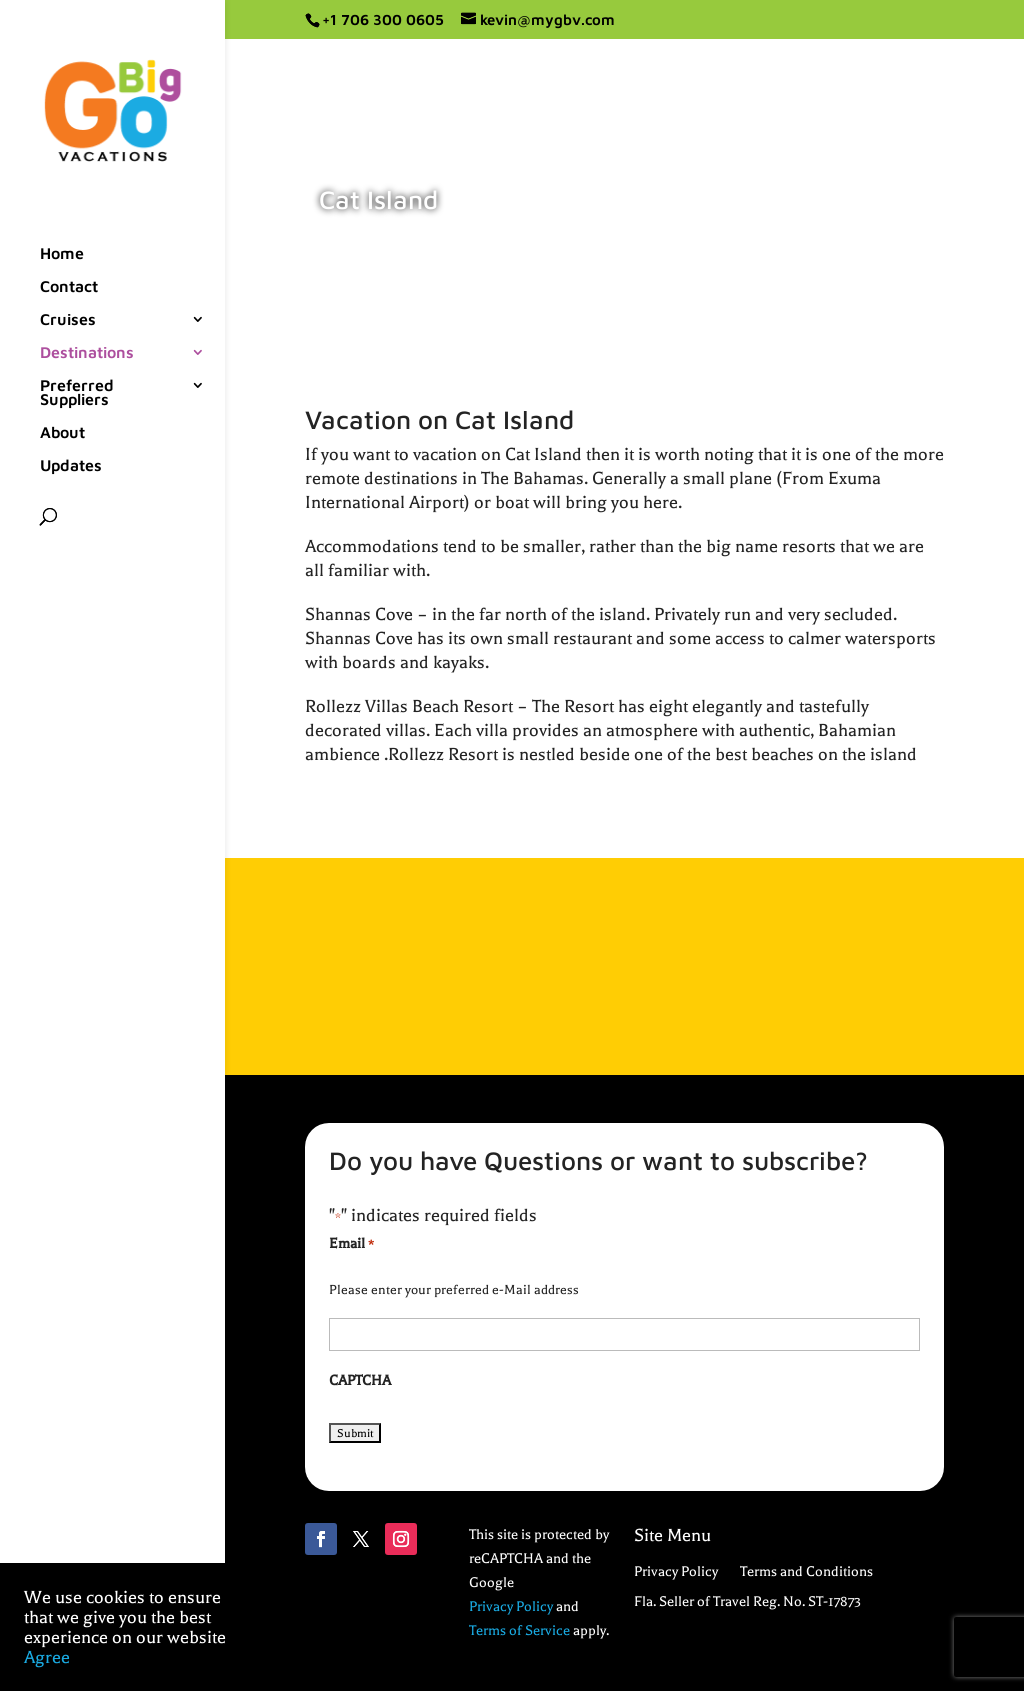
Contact (69, 287)
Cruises (68, 320)
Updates (71, 466)
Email (351, 1245)
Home (62, 254)
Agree (47, 1657)
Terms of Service (519, 1630)
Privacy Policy (511, 1606)
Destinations (87, 353)
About (62, 433)
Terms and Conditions (806, 1572)
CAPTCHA (360, 1380)
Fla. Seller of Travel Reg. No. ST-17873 (747, 1602)
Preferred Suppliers (77, 393)
